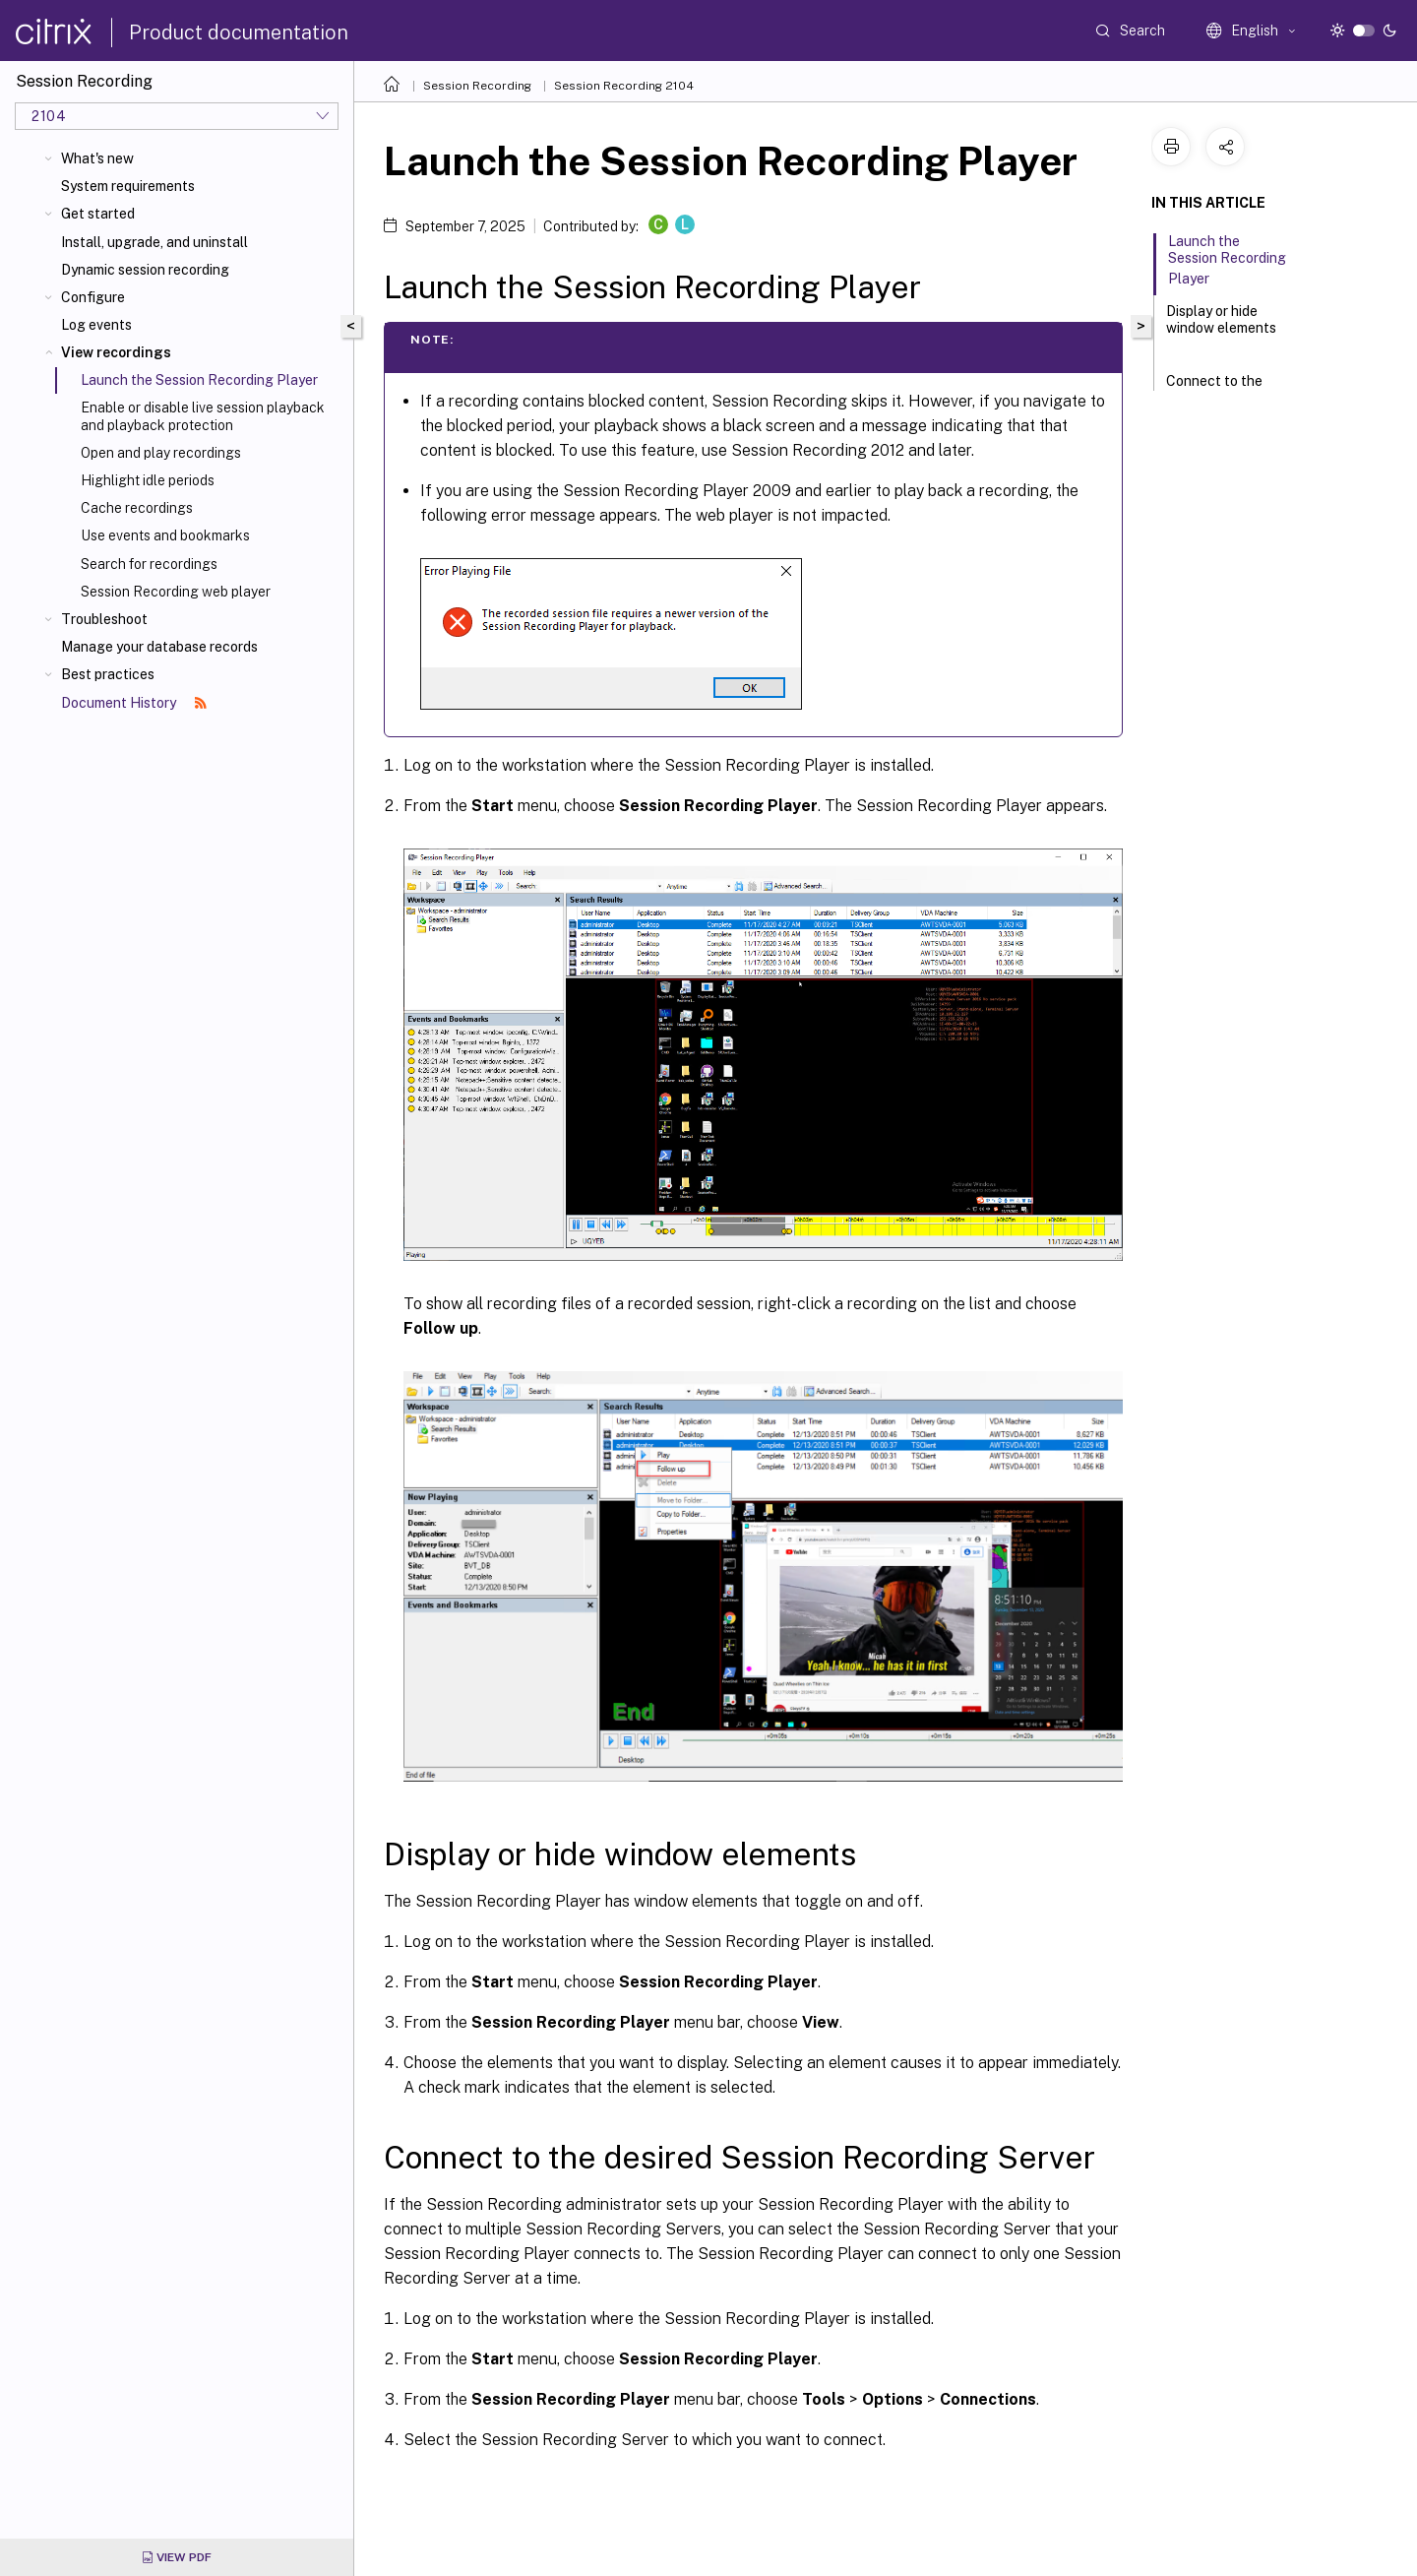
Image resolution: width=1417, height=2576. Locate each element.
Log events (96, 325)
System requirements (128, 186)
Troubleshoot (104, 619)
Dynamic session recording (145, 270)
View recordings (116, 352)
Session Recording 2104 (624, 86)
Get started (98, 213)
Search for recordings (149, 564)
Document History (134, 703)
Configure (93, 297)
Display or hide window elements (1221, 328)
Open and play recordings (161, 453)
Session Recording (477, 86)
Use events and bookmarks (165, 535)
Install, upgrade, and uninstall (154, 242)
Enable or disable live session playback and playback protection (203, 416)
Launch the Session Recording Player (1227, 259)
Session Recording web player (176, 591)
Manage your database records (159, 647)
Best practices (107, 674)
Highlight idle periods (148, 480)
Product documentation (238, 32)
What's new (97, 158)
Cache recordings (137, 508)
